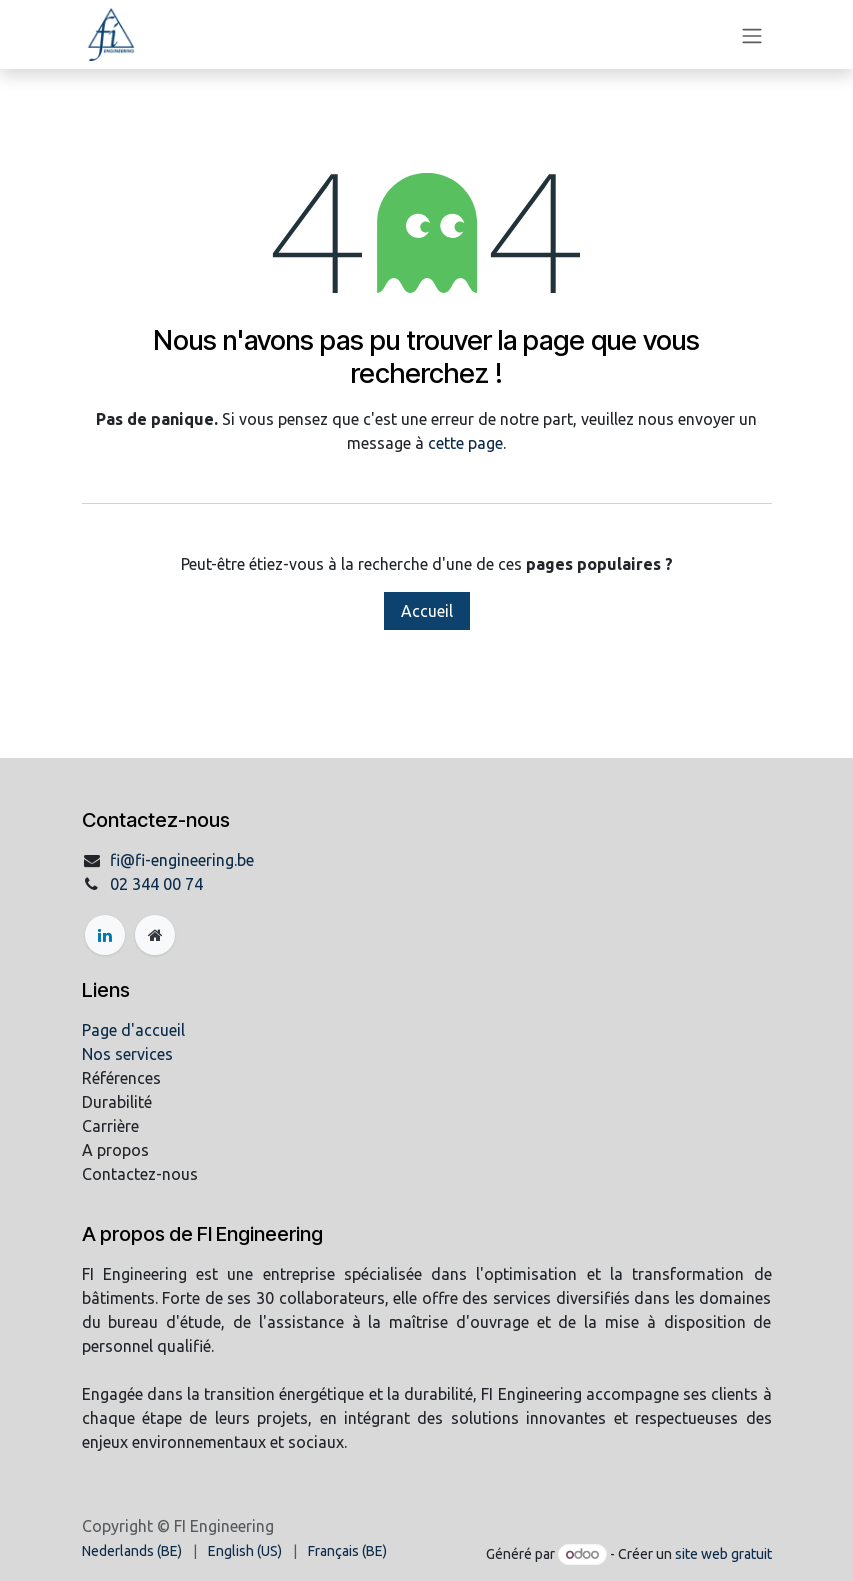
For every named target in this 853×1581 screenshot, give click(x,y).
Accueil (427, 611)
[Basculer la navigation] (752, 35)
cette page (465, 443)
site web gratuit (723, 1554)
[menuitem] (132, 1551)
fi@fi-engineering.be (182, 860)
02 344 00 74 (156, 884)
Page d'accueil (133, 1030)
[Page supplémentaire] (155, 935)
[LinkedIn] (105, 935)
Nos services (127, 1054)
